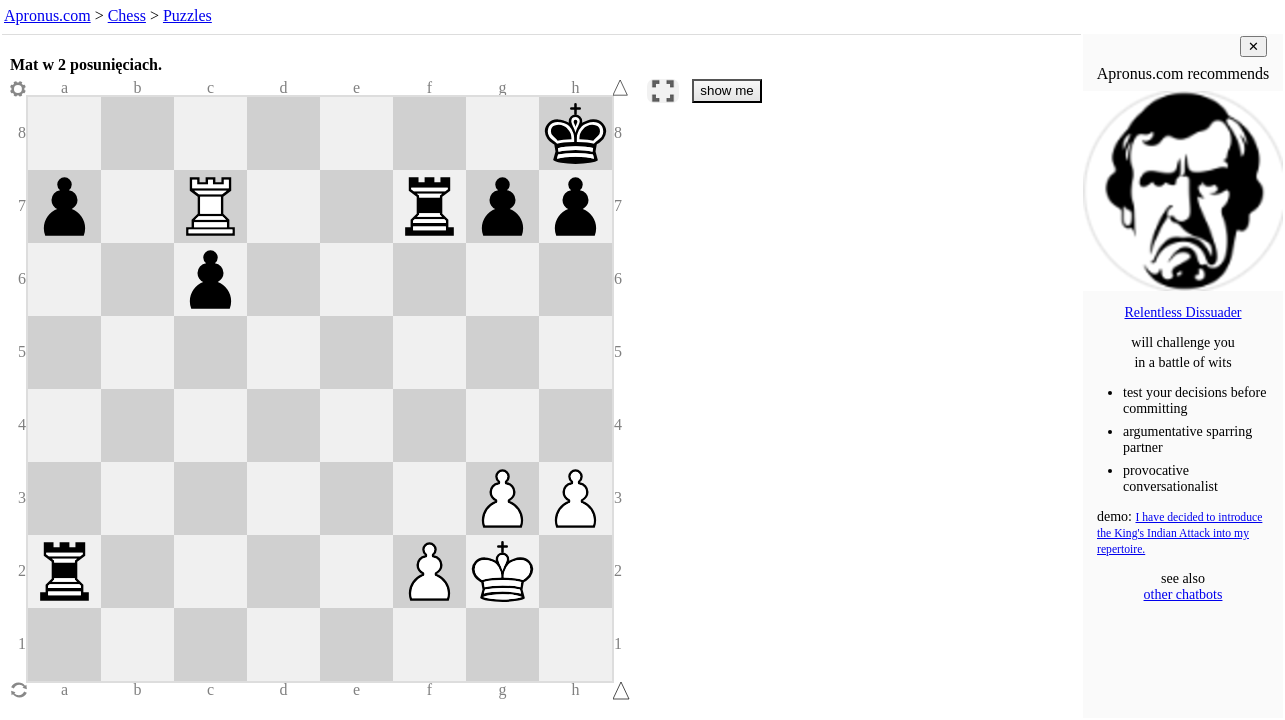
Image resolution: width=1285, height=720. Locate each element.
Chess (127, 15)
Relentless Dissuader (1182, 312)
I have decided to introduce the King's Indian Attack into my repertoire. (1179, 533)
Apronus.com (47, 15)
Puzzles (187, 15)
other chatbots (1183, 594)
